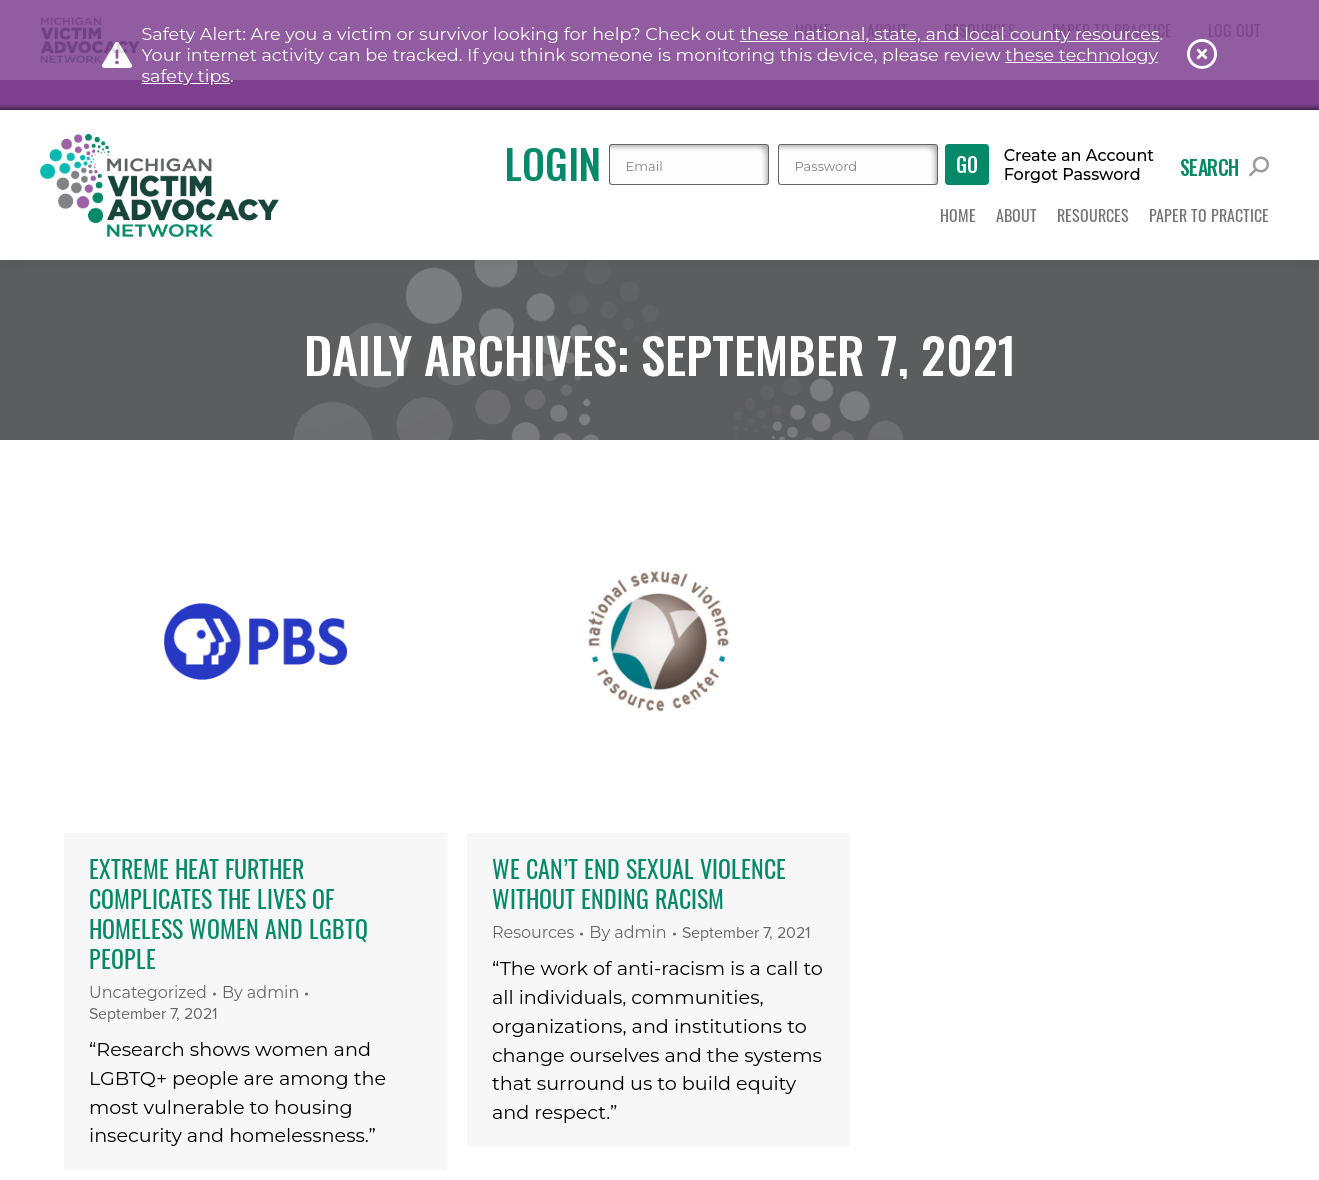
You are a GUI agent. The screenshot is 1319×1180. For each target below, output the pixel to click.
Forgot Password (1072, 175)
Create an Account (1079, 156)
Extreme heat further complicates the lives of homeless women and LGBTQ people (228, 913)
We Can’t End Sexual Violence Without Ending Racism (639, 883)
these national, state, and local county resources (950, 33)
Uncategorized (148, 992)
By (260, 992)
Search (1224, 167)
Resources (533, 932)
